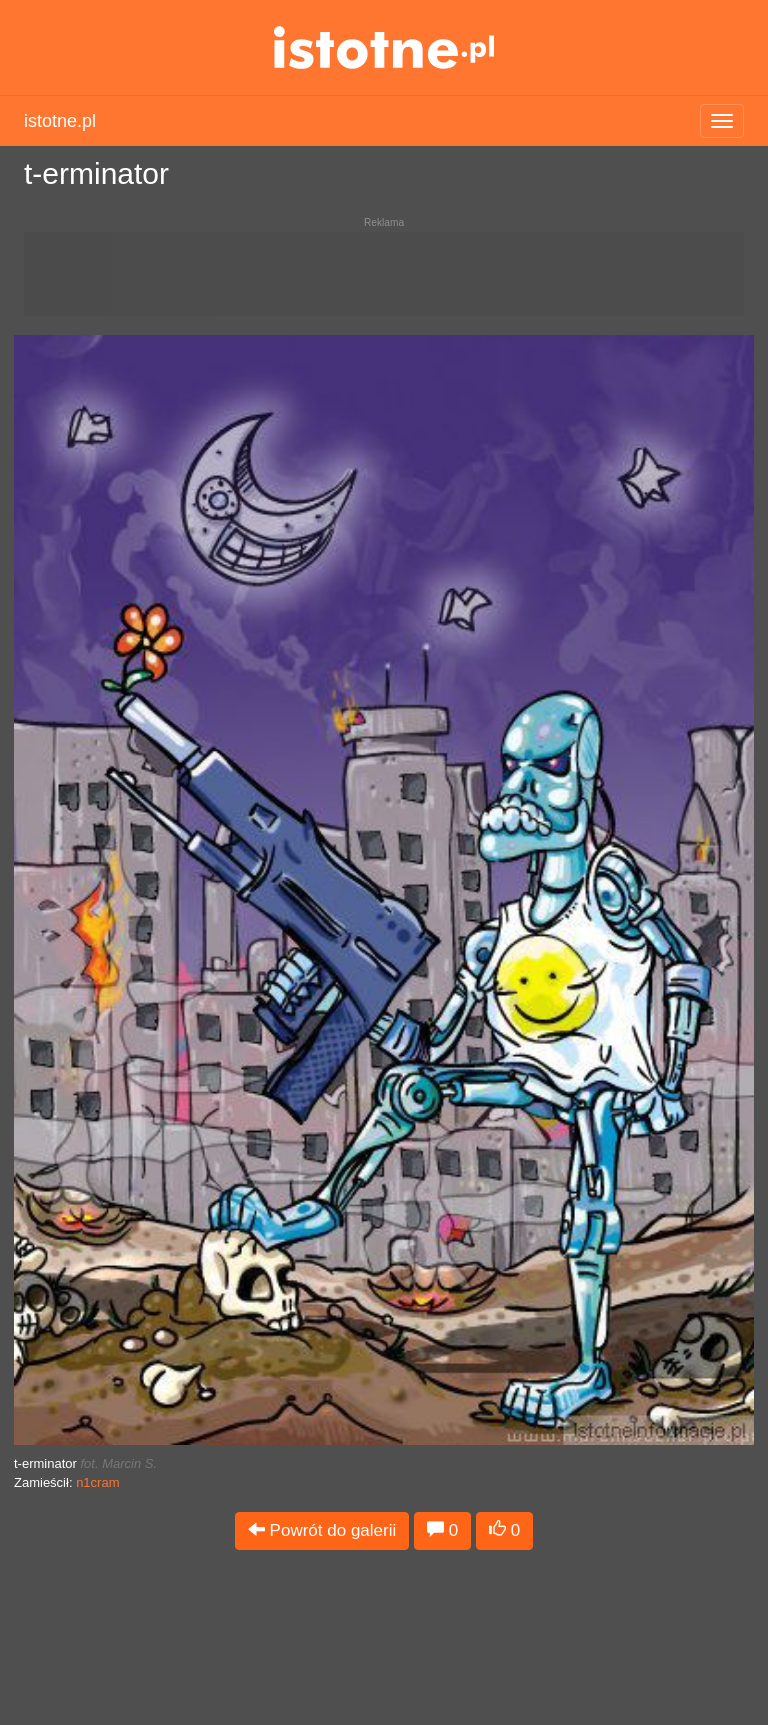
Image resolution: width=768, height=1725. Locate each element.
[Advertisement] (384, 282)
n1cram (97, 1482)
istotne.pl (384, 47)
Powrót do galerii (322, 1530)
